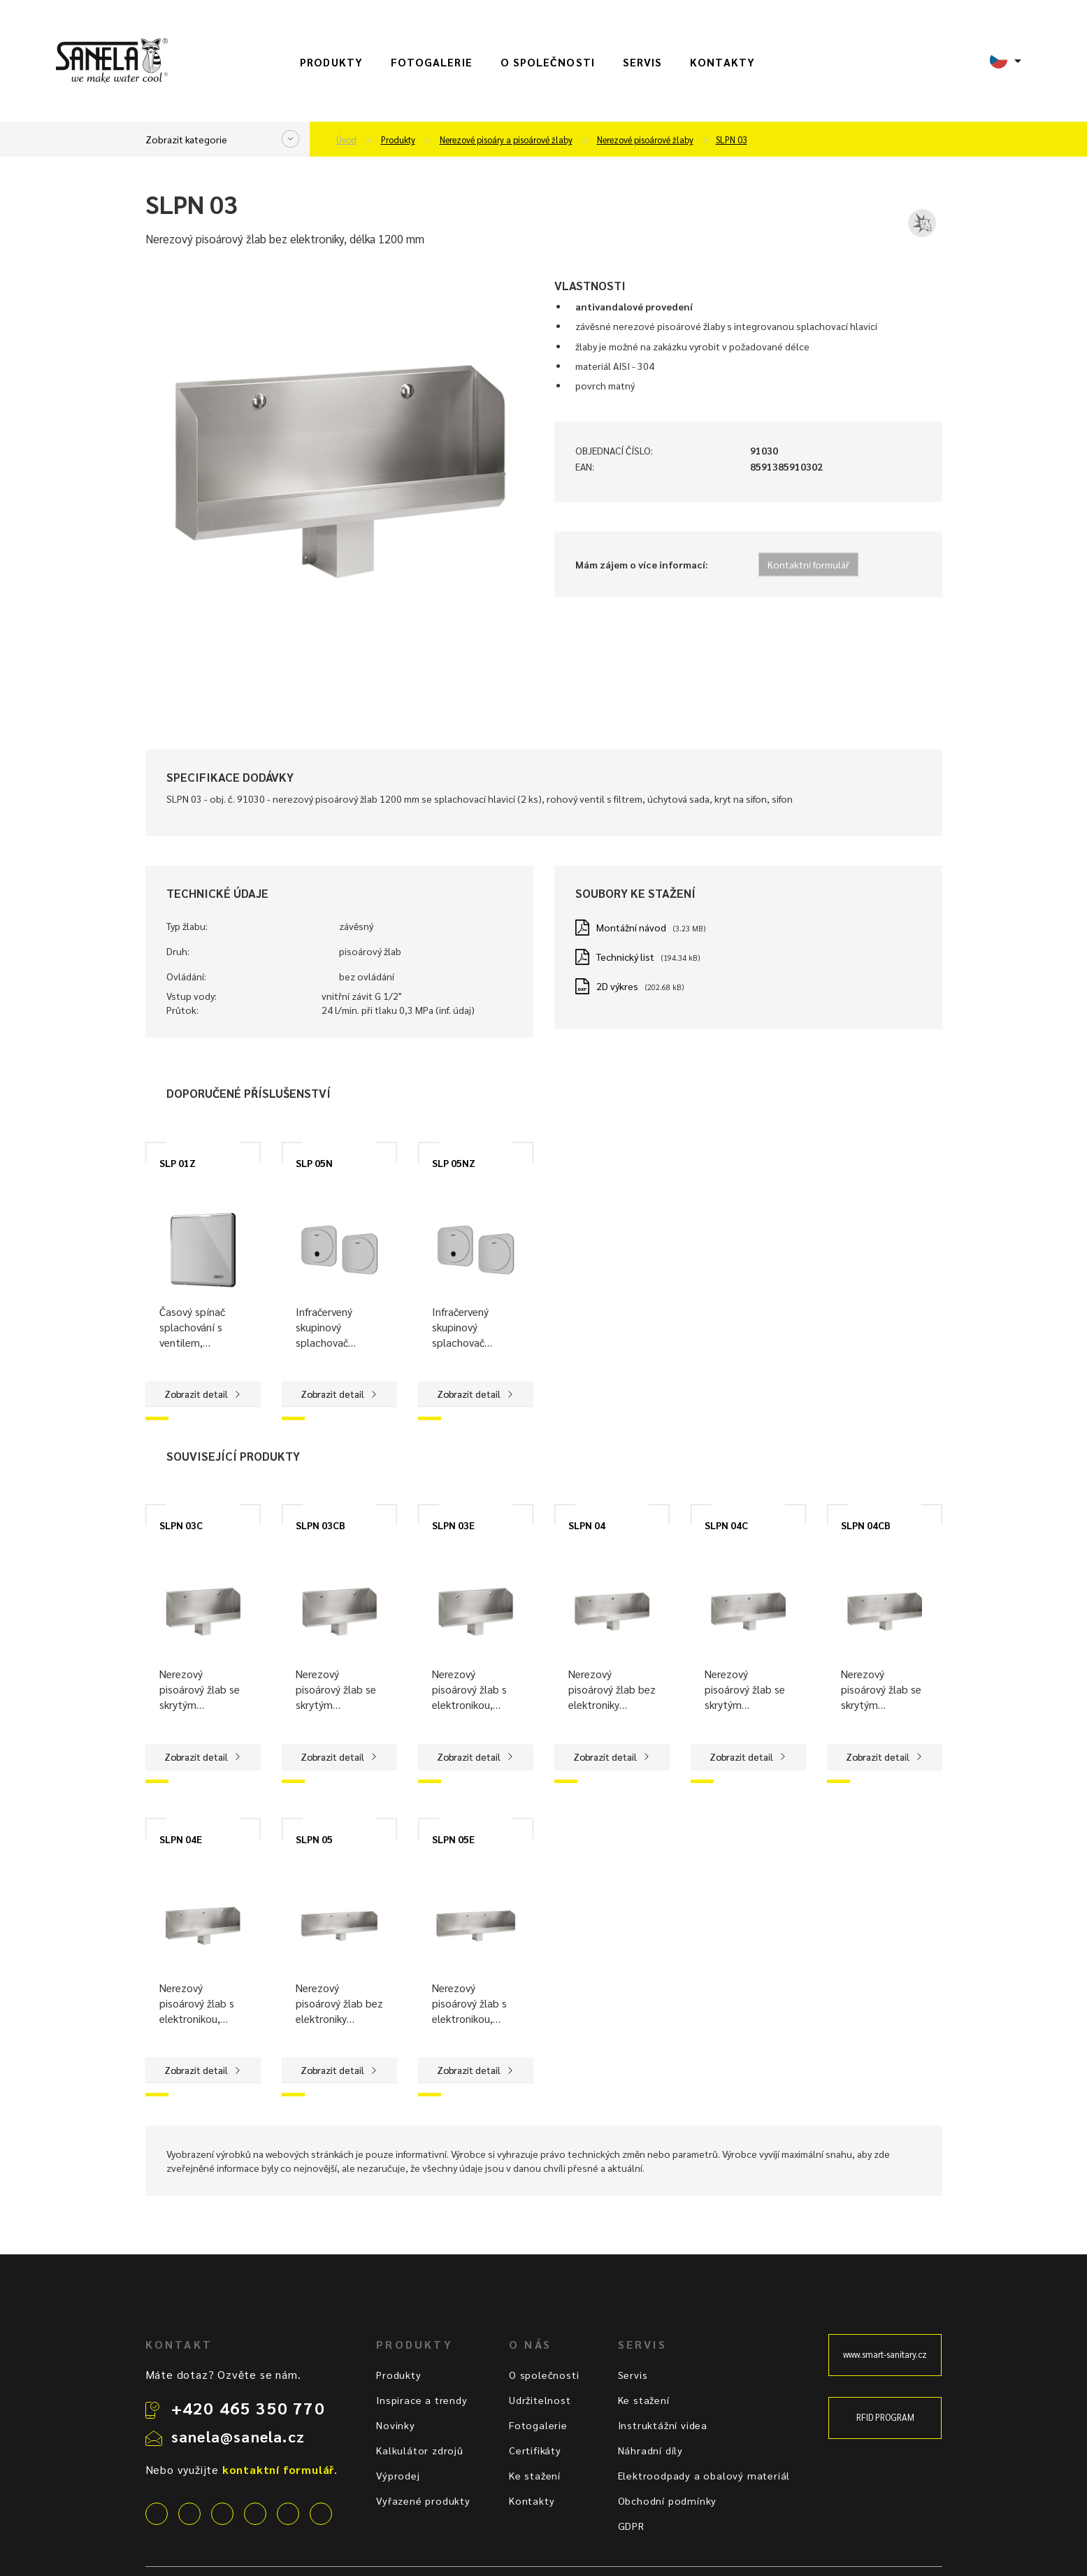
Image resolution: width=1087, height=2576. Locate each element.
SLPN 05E (453, 1839)
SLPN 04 (586, 1525)
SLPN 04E (180, 1839)
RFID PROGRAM (885, 2417)
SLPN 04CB (866, 1525)
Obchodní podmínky (667, 2500)
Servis (642, 62)
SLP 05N (314, 1163)
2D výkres (617, 986)
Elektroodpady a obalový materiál (704, 2475)
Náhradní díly (650, 2450)
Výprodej (397, 2475)
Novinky (395, 2425)
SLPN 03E (453, 1525)
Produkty (331, 62)
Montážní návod (631, 927)
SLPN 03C (181, 1525)
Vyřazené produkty (423, 2500)
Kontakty (722, 62)
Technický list (625, 956)
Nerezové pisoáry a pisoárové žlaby (506, 139)
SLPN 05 (314, 1839)
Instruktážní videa (662, 2425)
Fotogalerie (432, 62)
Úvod (346, 139)
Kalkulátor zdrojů (419, 2450)
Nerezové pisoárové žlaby (645, 139)
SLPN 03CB (320, 1525)
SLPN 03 (731, 139)
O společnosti (548, 62)
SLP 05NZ (453, 1163)
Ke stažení (535, 2475)
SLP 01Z (177, 1163)
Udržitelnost (540, 2399)
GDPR (631, 2525)
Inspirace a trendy (421, 2399)
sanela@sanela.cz (238, 2436)
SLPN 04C (726, 1525)
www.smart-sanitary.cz (885, 2354)
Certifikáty (535, 2450)
